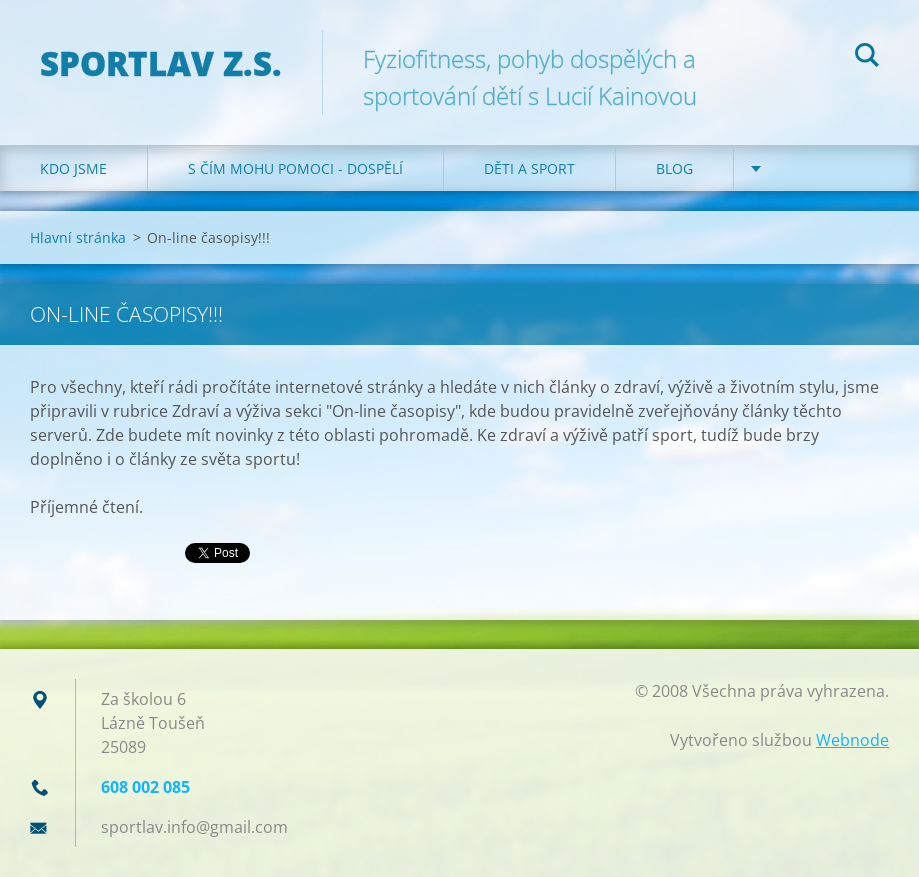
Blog (674, 168)
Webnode (852, 740)
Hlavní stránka (78, 237)
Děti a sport (529, 168)
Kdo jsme (73, 168)
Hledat (867, 58)
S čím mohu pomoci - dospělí (295, 168)
